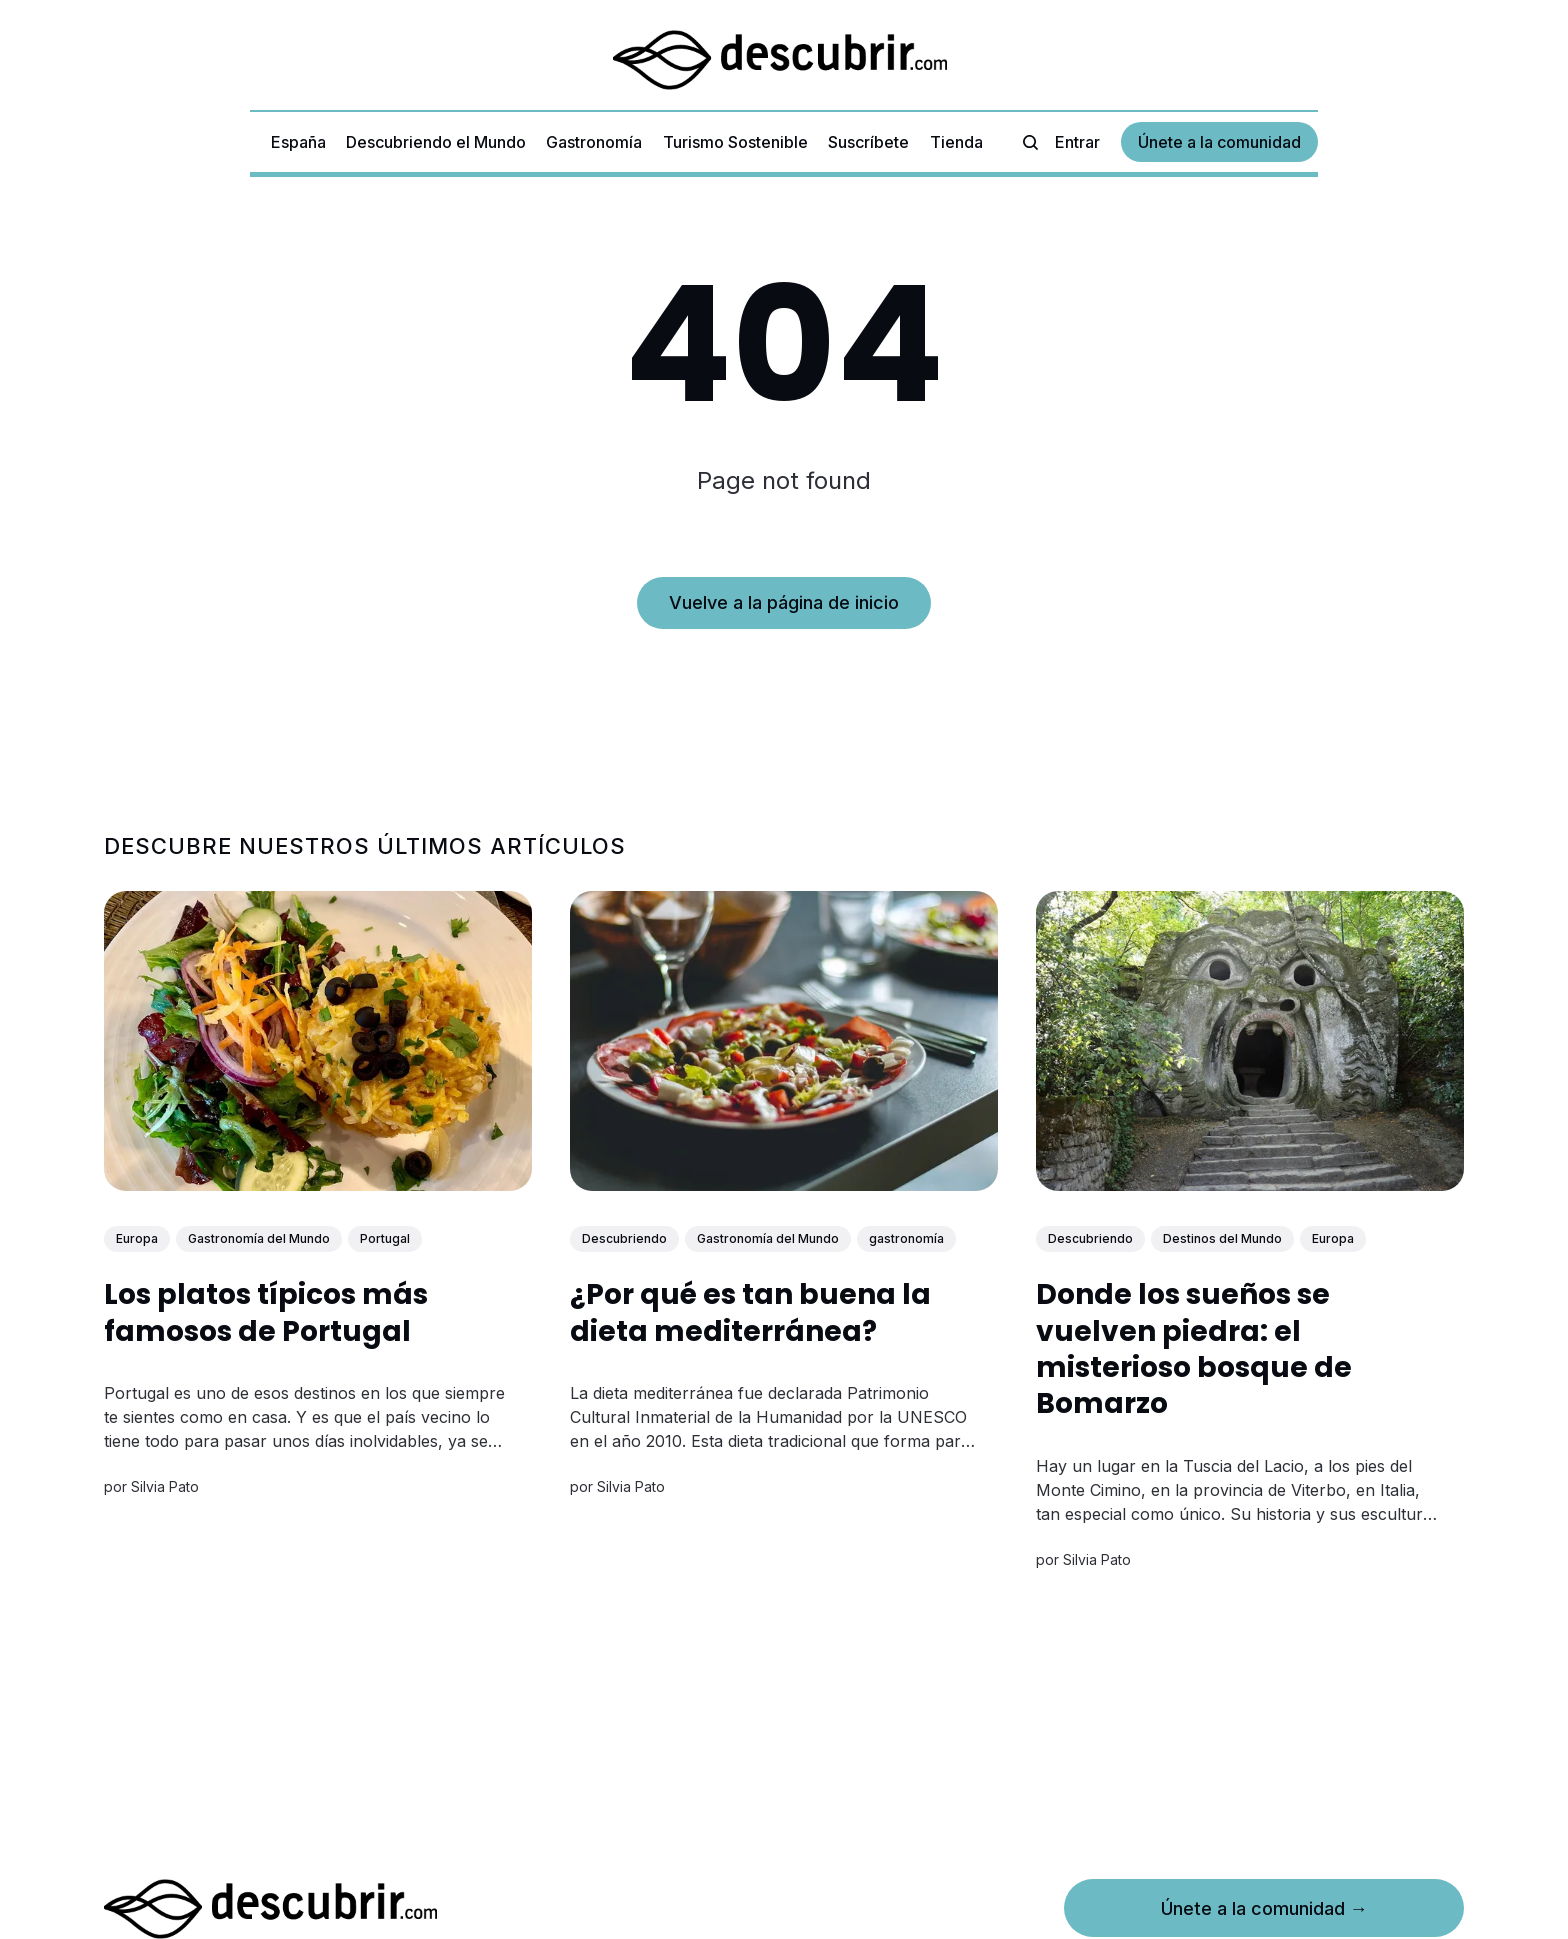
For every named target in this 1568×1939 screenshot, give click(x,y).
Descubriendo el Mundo (436, 142)
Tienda (956, 142)
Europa (137, 1238)
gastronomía (906, 1238)
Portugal (385, 1238)
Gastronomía (594, 142)
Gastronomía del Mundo (259, 1238)
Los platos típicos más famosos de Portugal (266, 1312)
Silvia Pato (165, 1486)
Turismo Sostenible (735, 142)
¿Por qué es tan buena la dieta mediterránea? (750, 1312)
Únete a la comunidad (1219, 142)
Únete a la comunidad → (1264, 1908)
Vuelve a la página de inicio (784, 602)
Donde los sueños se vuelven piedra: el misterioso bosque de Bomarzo (1194, 1349)
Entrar (1077, 142)
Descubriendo (624, 1238)
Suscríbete (868, 142)
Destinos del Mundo (1222, 1238)
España (298, 142)
